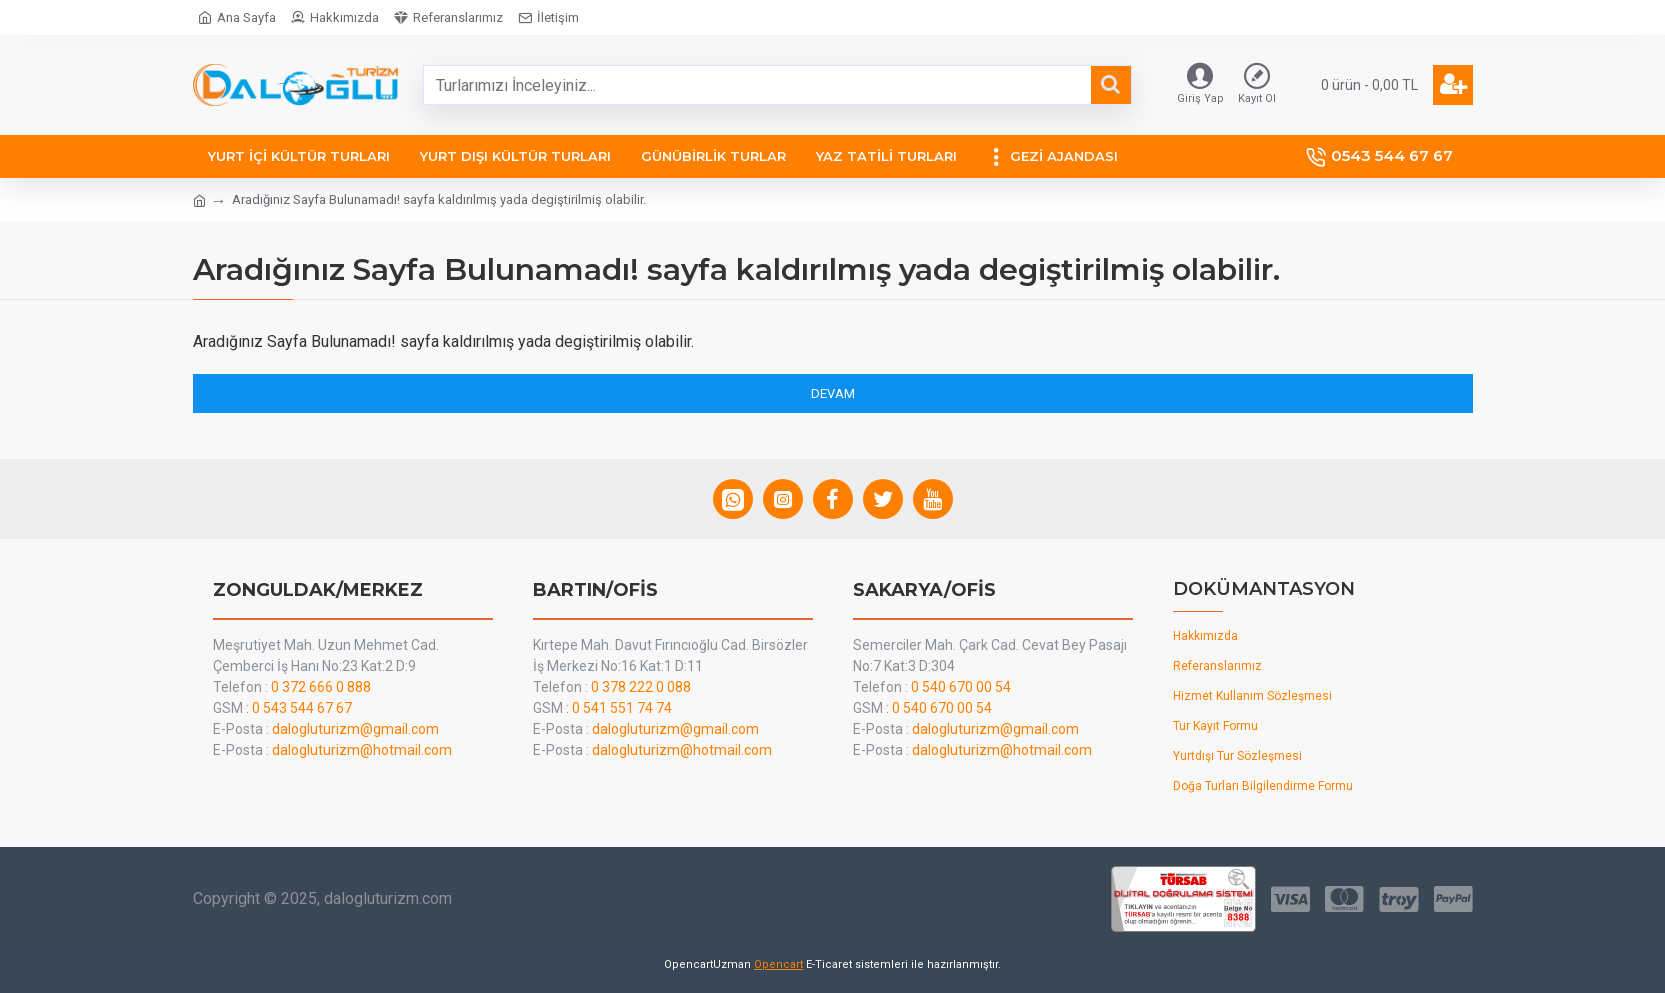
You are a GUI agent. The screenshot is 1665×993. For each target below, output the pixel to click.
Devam (833, 393)
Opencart (778, 964)
